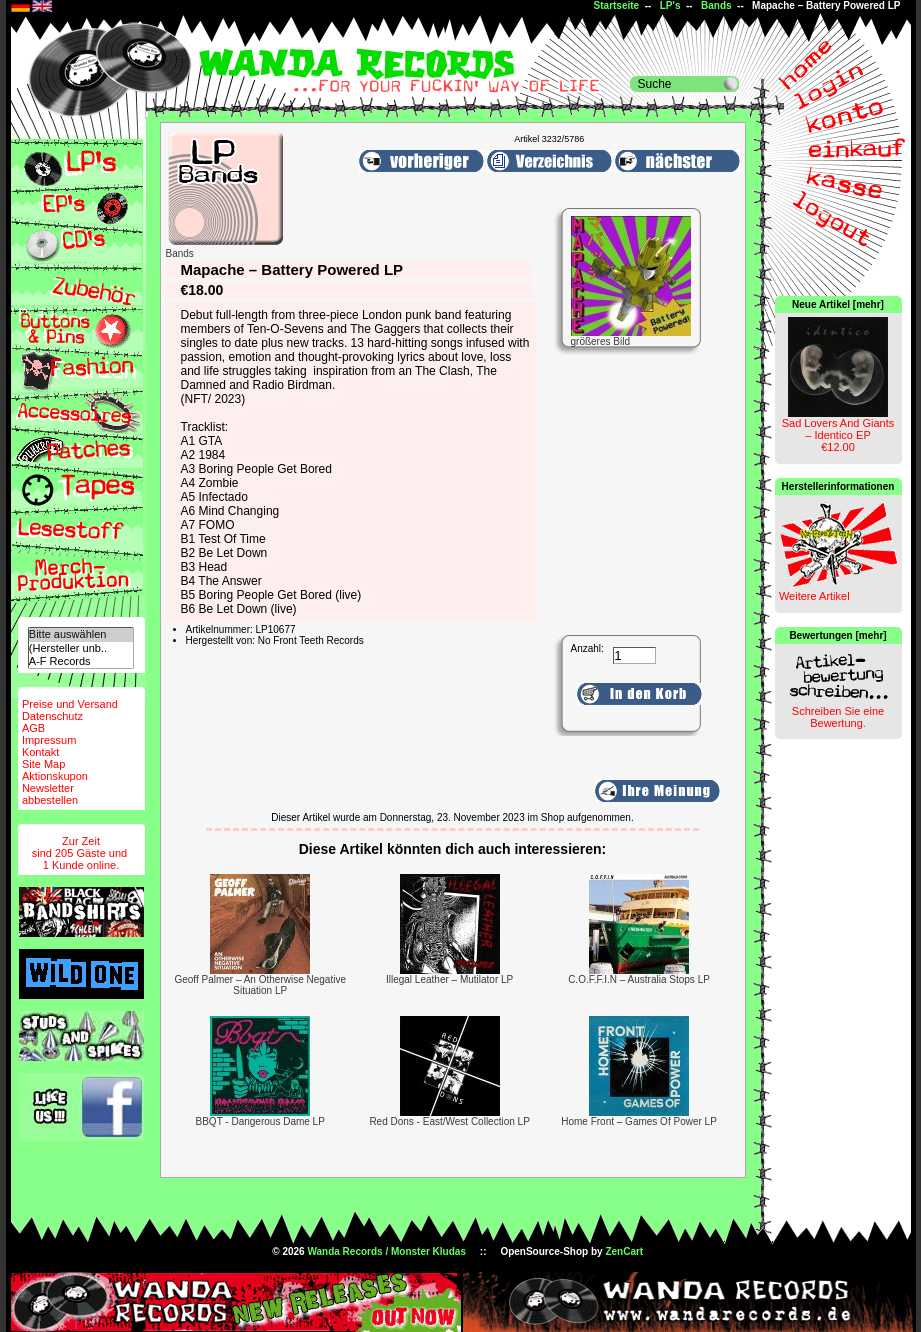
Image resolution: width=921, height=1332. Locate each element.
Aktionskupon (55, 776)
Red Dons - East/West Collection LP (449, 1121)
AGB (33, 728)
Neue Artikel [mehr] (838, 304)
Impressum (49, 740)
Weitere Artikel (814, 596)
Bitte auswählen (81, 634)
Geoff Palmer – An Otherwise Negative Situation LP (260, 985)
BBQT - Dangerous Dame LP (260, 1121)
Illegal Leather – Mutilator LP (449, 979)
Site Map (43, 764)
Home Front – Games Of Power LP (639, 1121)
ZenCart (624, 1251)
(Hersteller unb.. (81, 648)
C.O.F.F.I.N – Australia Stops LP (639, 979)
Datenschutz (52, 716)
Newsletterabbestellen (50, 794)
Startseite (617, 5)
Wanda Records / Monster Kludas (386, 1251)
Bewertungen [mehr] (837, 635)
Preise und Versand (70, 704)
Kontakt (40, 752)
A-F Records (81, 661)
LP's (670, 5)
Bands (716, 5)
